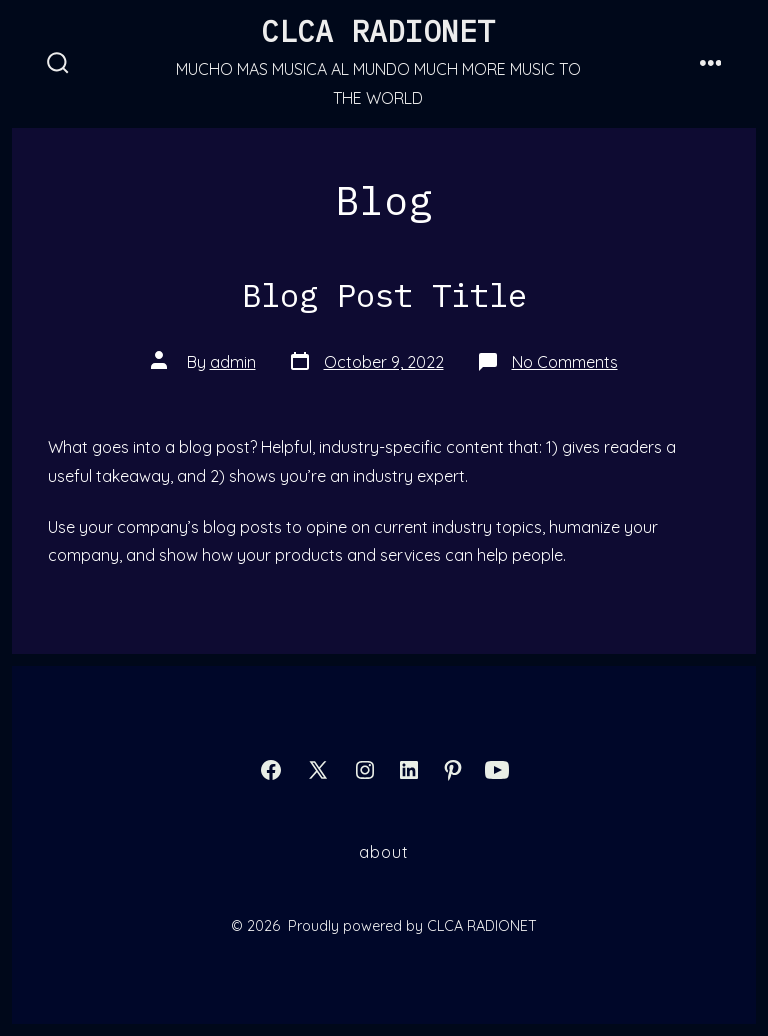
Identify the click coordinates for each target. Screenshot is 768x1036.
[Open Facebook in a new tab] (271, 770)
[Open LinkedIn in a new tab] (409, 770)
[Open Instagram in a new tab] (365, 770)
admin (233, 362)
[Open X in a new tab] (318, 770)
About (384, 852)
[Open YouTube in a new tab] (497, 770)
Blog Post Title (384, 295)
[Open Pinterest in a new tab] (453, 770)
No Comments (565, 362)
